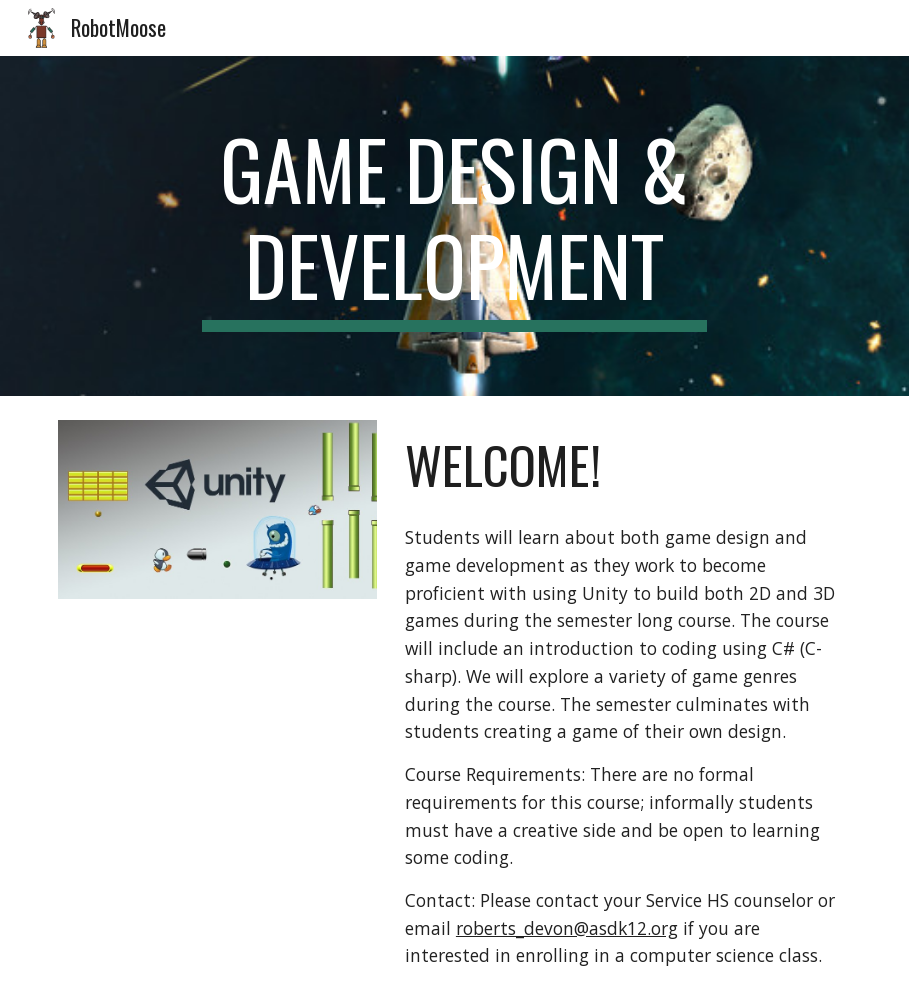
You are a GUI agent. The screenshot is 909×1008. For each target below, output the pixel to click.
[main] (455, 226)
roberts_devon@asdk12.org (567, 928)
